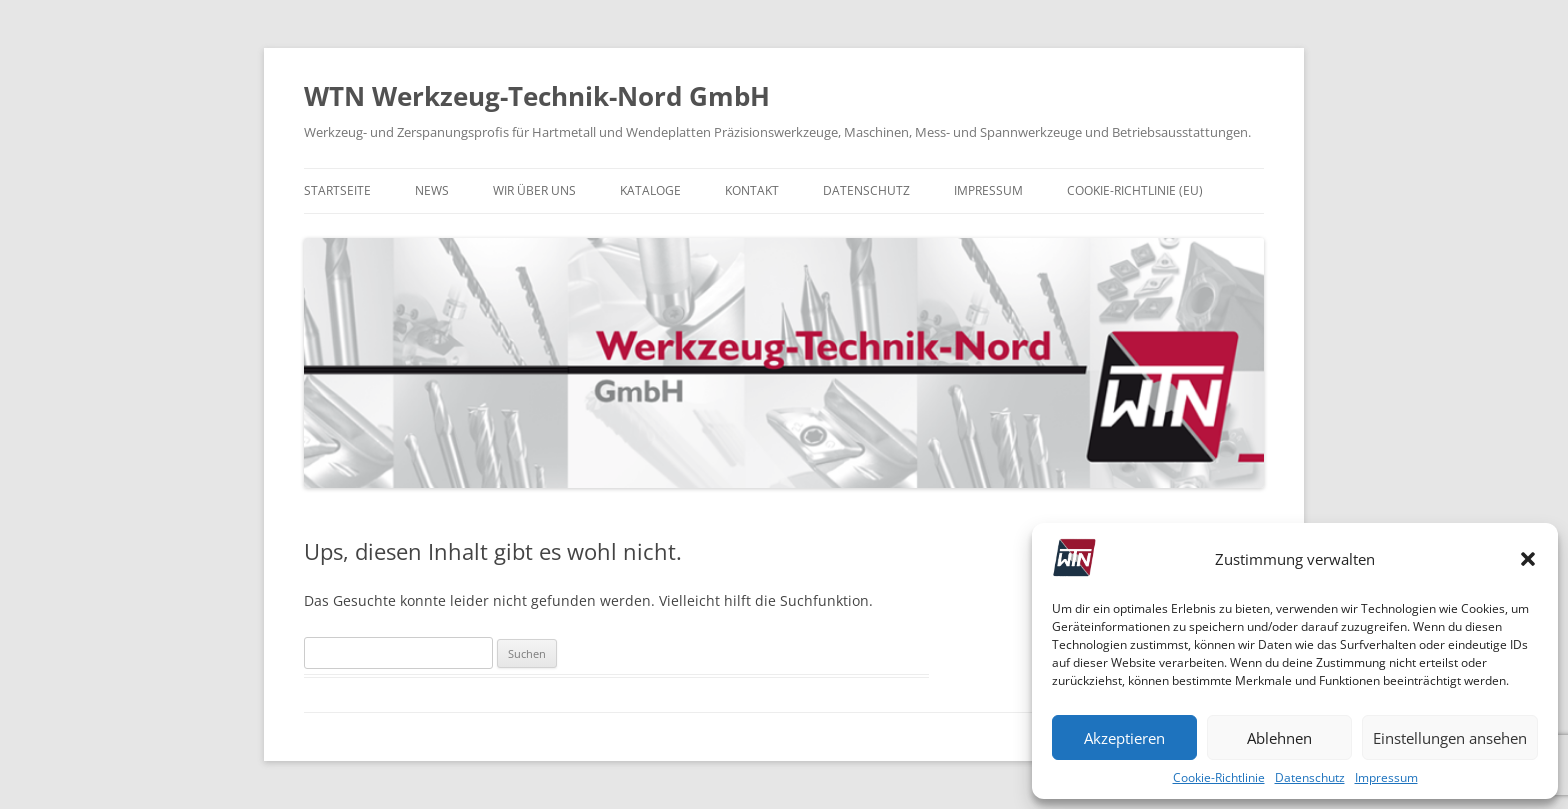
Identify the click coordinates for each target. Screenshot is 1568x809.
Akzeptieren (1124, 738)
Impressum (1386, 777)
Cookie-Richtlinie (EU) (1135, 190)
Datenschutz (1310, 777)
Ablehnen (1279, 738)
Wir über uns (534, 190)
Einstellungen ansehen (1450, 738)
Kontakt (752, 190)
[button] (1528, 559)
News (432, 190)
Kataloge (650, 190)
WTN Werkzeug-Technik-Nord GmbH (537, 96)
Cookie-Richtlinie (1219, 777)
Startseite (337, 190)
